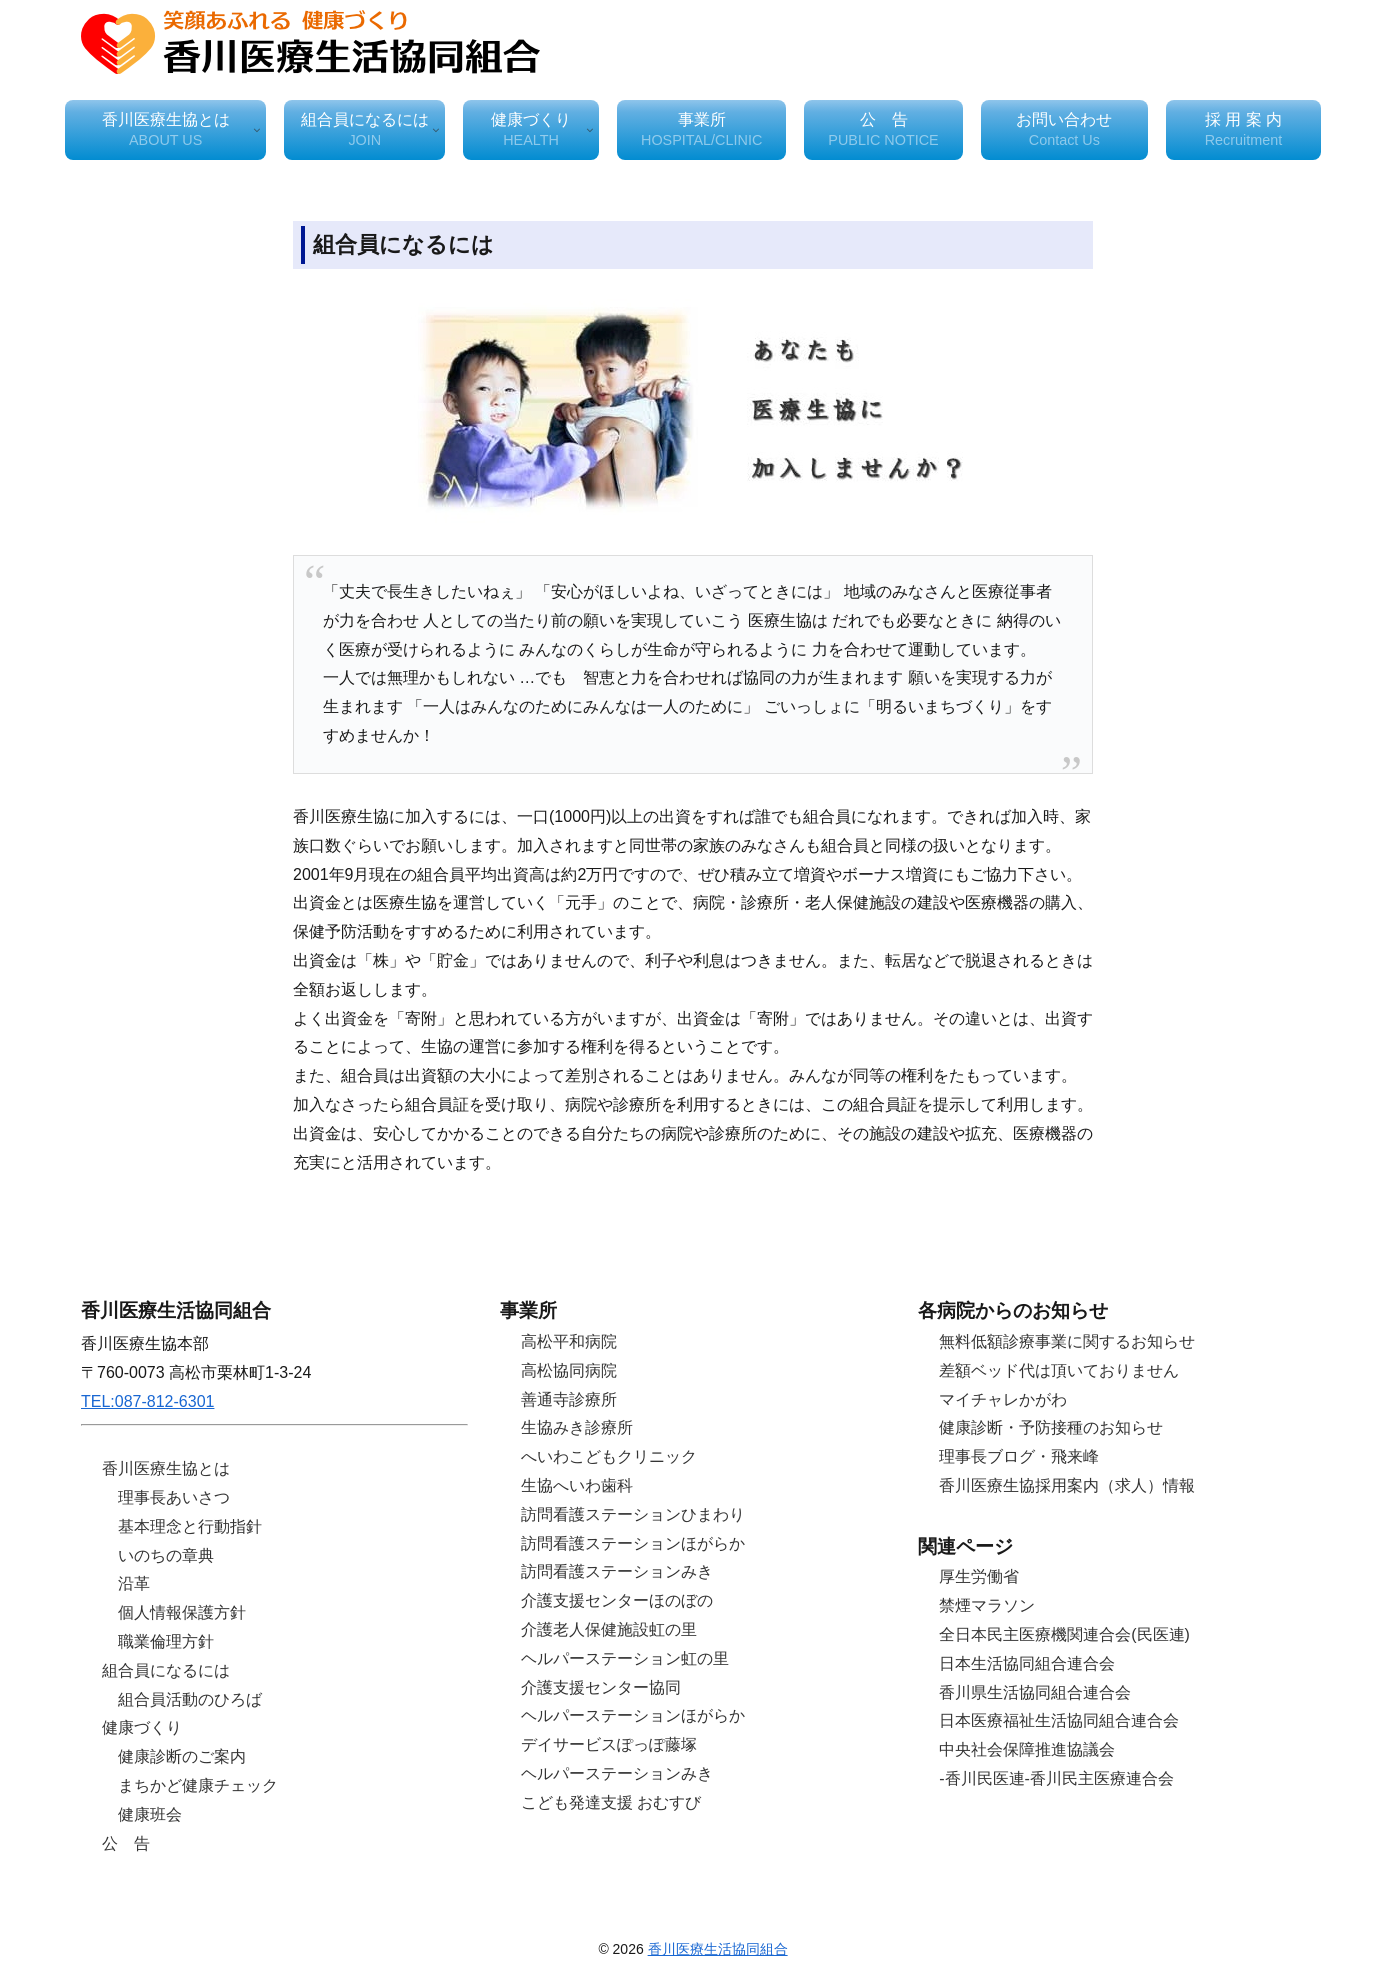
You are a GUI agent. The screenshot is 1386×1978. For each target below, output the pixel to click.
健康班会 (150, 1814)
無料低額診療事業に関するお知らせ (1067, 1341)
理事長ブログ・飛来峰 (1019, 1456)
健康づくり (142, 1727)
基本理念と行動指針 (190, 1526)
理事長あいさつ (174, 1497)
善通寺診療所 (569, 1399)
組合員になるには (166, 1670)
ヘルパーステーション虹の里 (625, 1658)
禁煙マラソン (987, 1605)
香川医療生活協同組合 (718, 1949)
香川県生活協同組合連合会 (1035, 1692)
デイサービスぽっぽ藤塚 (609, 1744)
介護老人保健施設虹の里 (609, 1629)
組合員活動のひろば (190, 1699)
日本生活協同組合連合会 (1027, 1663)
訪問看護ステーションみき (617, 1571)
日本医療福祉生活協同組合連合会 (1059, 1720)
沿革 (134, 1583)
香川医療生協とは (166, 1468)
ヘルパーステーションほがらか (633, 1715)
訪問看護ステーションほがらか (633, 1543)
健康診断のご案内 (182, 1756)
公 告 (126, 1843)
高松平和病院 (569, 1341)
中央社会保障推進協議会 (1027, 1749)
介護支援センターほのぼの (617, 1600)
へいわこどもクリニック (609, 1456)
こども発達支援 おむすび (611, 1802)
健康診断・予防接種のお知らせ (1051, 1427)
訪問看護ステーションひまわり (633, 1514)
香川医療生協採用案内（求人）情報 (1067, 1485)
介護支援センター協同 (601, 1687)
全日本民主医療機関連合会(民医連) (1064, 1634)
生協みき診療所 (577, 1427)
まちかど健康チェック (198, 1785)
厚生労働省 (979, 1576)
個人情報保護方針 (182, 1612)
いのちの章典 (166, 1555)
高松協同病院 (569, 1370)
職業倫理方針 (166, 1641)
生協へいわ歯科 (577, 1485)
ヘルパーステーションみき (617, 1773)
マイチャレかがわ (1003, 1399)
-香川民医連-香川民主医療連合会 (1056, 1778)
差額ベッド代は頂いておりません (1059, 1370)
